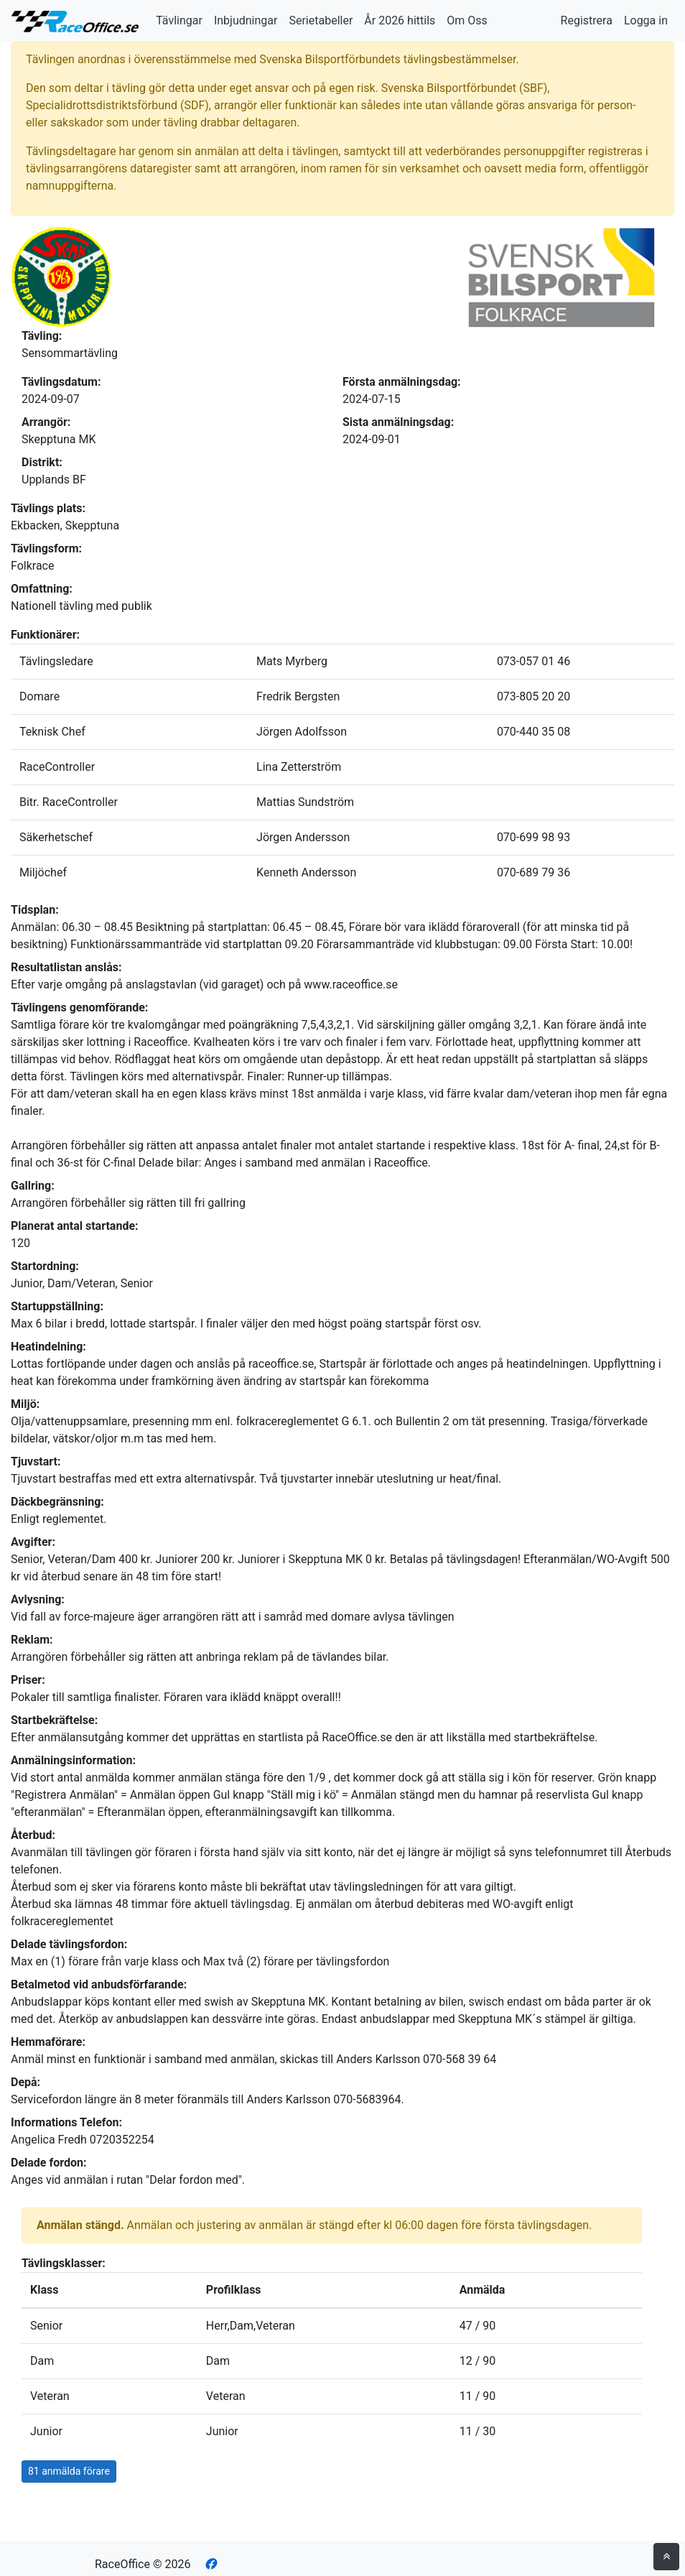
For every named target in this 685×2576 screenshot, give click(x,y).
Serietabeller (321, 20)
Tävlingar (179, 20)
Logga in (646, 20)
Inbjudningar (246, 20)
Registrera (586, 20)
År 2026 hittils (399, 20)
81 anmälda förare (69, 2471)
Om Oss (467, 20)
